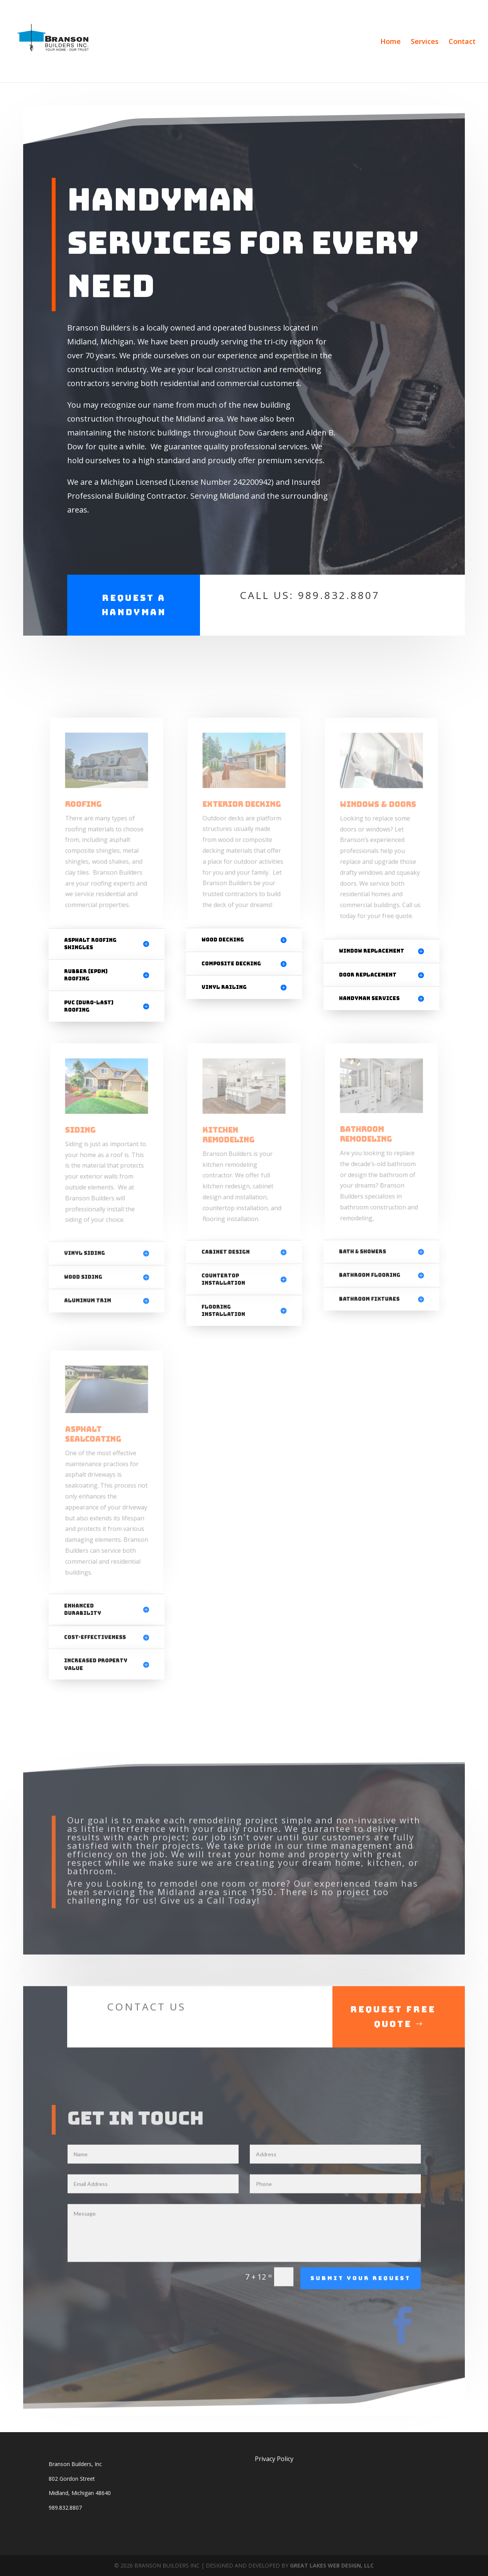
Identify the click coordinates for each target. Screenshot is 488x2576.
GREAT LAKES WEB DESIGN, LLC (332, 2565)
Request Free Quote (393, 2051)
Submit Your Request (360, 2312)
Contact (462, 42)
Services (425, 42)
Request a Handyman (134, 605)
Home (390, 42)
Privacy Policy (274, 2459)
